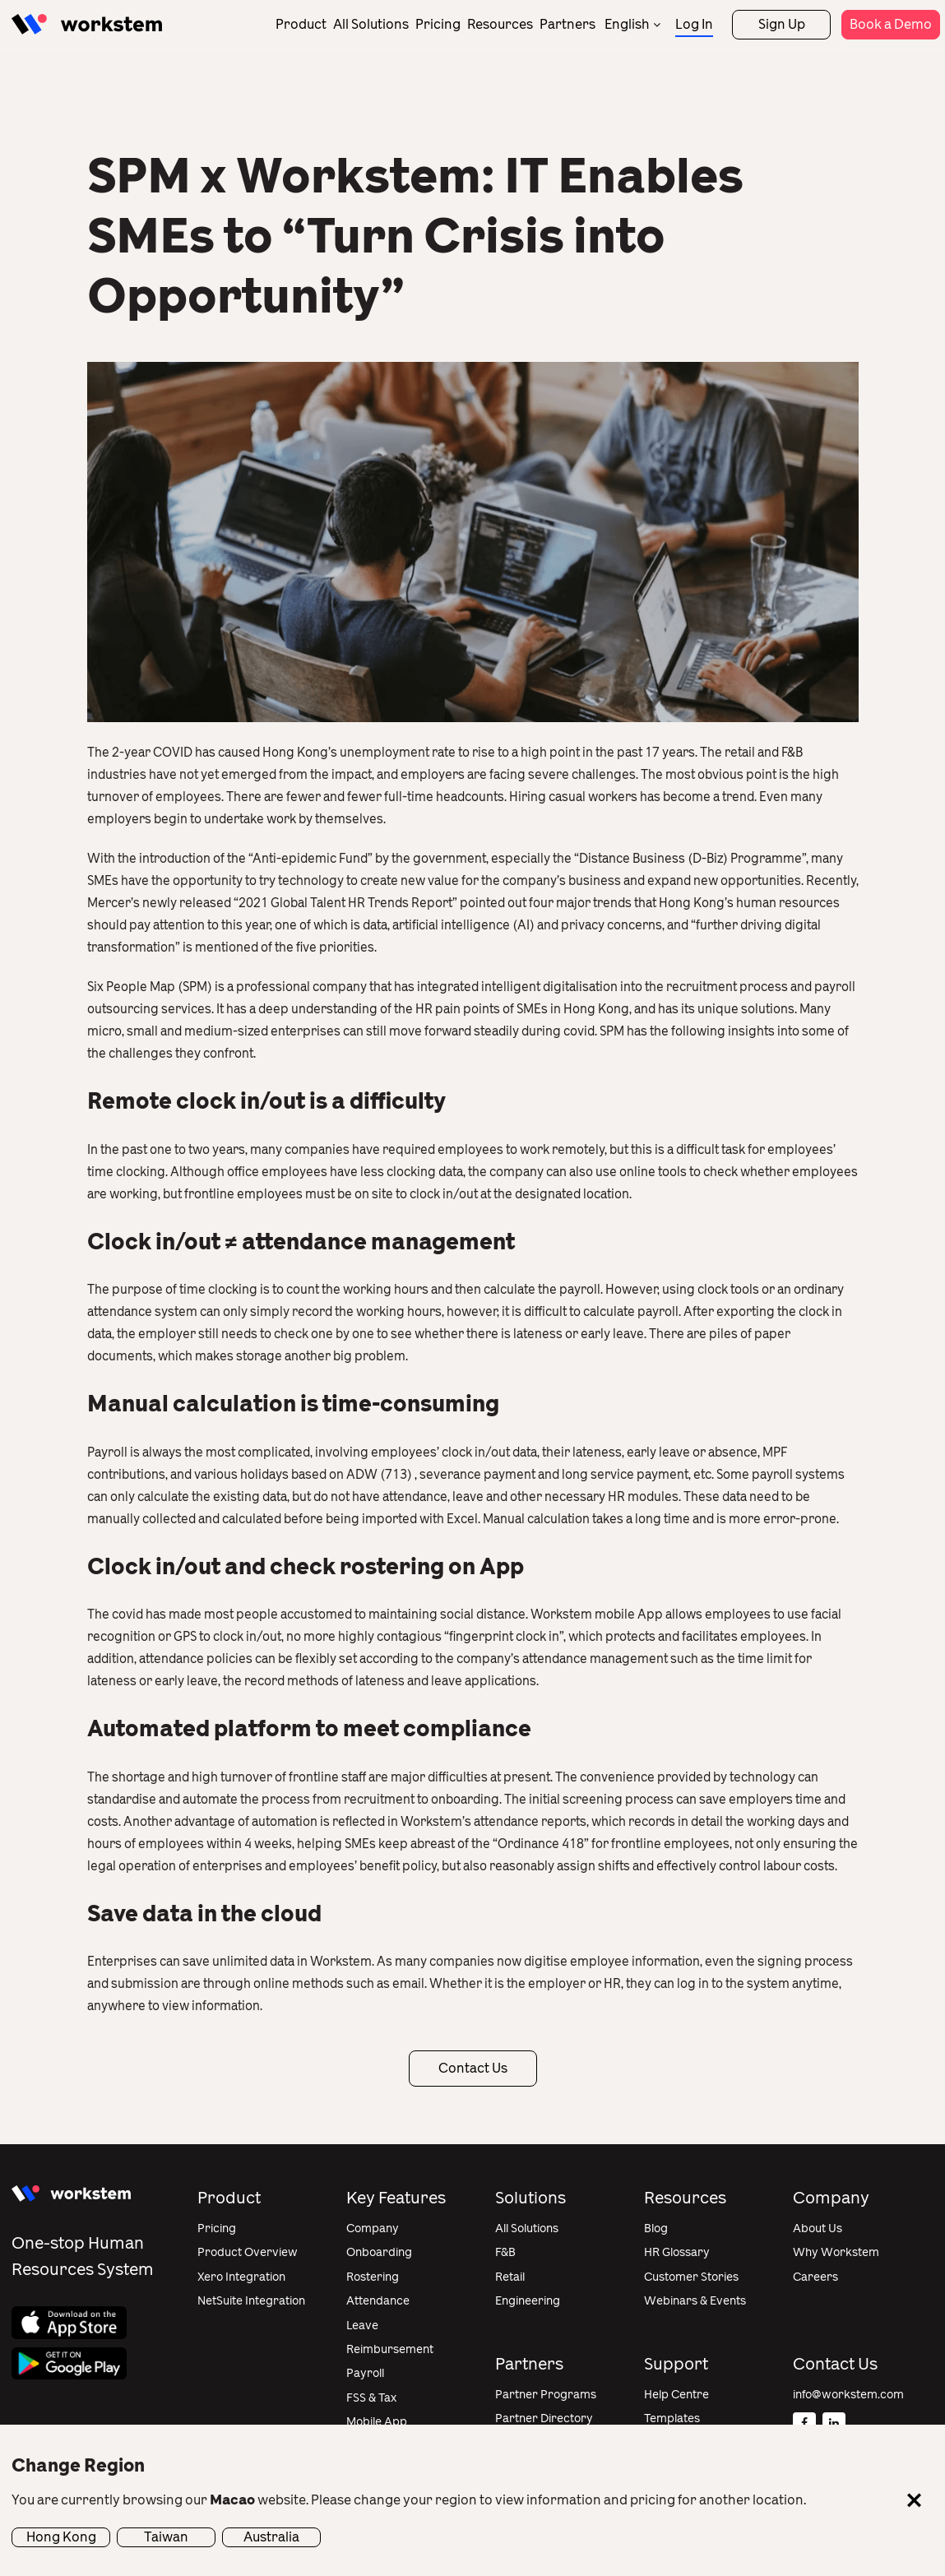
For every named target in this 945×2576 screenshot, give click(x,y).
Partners (567, 24)
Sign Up (781, 24)
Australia (271, 2537)
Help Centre (676, 2394)
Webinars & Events (695, 2301)
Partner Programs (545, 2394)
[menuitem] (632, 24)
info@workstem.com (848, 2394)
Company (372, 2228)
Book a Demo (891, 24)
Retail (510, 2277)
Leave (362, 2325)
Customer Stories (691, 2277)
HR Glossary (677, 2252)
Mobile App (376, 2422)
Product (301, 24)
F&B (505, 2252)
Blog (656, 2228)
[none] (632, 24)
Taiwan (166, 2537)
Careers (815, 2277)
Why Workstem (836, 2252)
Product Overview (247, 2252)
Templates (672, 2418)
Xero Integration (241, 2277)
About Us (817, 2228)
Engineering (527, 2301)
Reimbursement (389, 2349)
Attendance (378, 2301)
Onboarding (379, 2252)
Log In (694, 24)
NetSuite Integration (251, 2301)
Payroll (365, 2373)
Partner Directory (544, 2418)
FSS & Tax (371, 2398)
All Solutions (371, 24)
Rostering (372, 2277)
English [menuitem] (627, 24)
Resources (500, 24)
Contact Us (472, 2068)
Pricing (438, 24)
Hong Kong (61, 2537)
